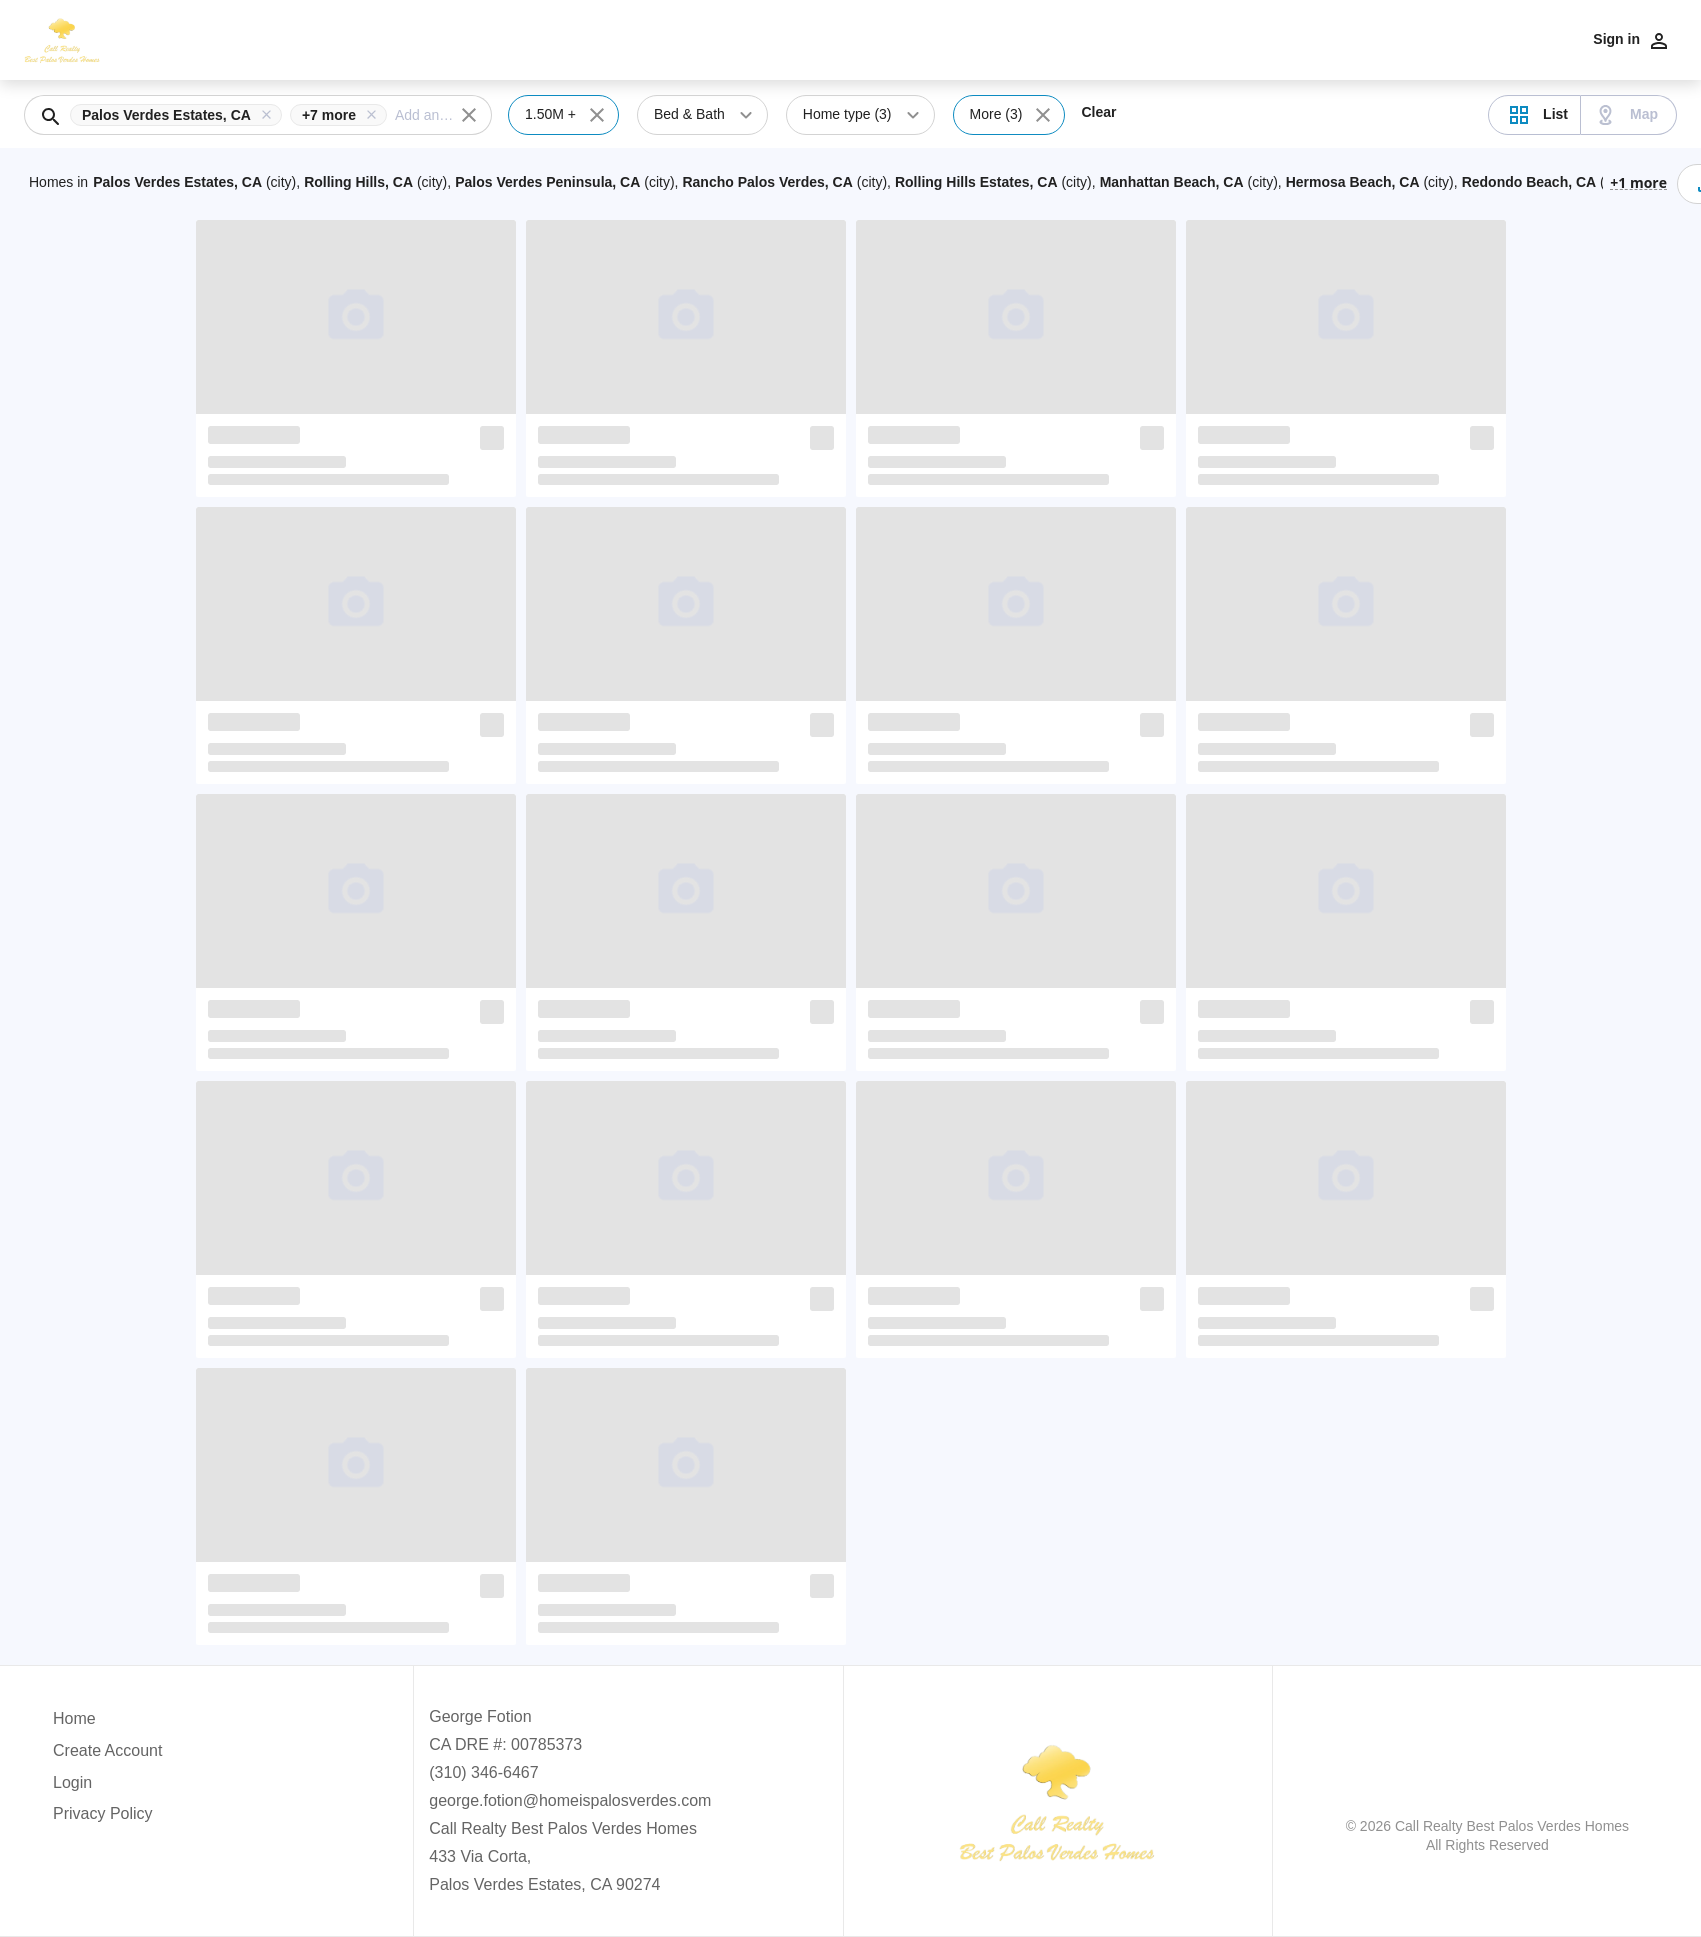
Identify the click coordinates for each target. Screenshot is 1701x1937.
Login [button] (72, 1782)
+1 (1638, 181)
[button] (180, 115)
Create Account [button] (107, 1750)
